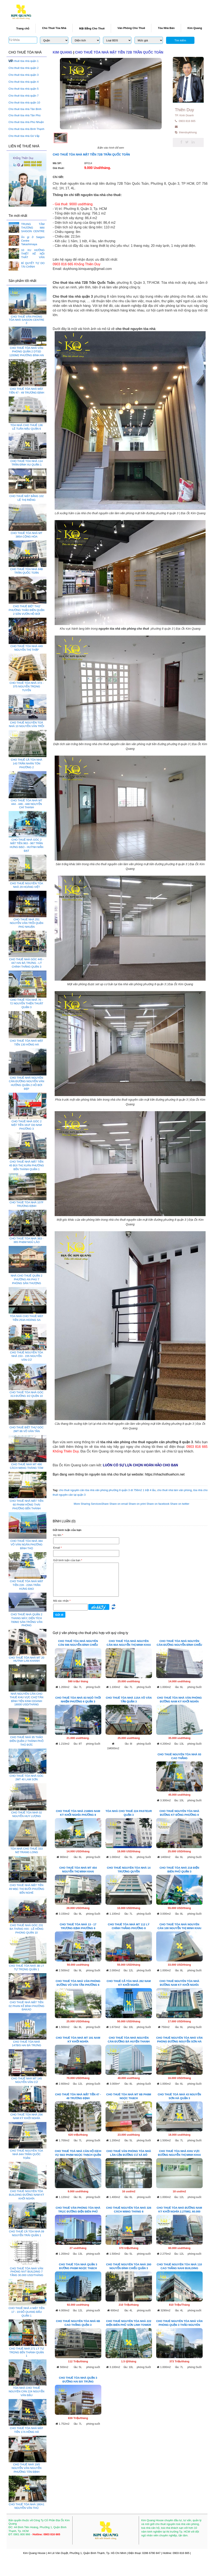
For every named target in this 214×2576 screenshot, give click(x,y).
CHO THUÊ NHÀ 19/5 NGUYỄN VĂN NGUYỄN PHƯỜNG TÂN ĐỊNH (26, 2468)
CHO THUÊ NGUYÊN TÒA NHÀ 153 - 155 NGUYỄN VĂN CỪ (26, 1356)
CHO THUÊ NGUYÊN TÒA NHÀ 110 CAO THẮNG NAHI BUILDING (179, 2266)
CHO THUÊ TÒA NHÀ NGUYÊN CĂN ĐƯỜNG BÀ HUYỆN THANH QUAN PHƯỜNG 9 (129, 2040)
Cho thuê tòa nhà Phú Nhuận (26, 122)
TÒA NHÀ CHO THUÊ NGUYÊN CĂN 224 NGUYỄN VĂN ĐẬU (26, 2391)
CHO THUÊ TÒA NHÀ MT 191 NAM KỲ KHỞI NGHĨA (78, 2039)
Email (57, 1547)
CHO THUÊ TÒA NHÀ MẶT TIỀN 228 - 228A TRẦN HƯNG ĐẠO (26, 1585)
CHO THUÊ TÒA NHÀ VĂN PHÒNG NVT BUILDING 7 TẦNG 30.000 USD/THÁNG (26, 2272)
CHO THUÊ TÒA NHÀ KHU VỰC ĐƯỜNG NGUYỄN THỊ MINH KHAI (179, 2153)
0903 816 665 (185, 121)
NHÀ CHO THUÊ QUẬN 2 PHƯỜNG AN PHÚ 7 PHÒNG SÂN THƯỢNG (26, 1279)
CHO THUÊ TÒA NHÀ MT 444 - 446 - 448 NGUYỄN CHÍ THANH (26, 804)
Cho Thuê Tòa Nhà (54, 28)
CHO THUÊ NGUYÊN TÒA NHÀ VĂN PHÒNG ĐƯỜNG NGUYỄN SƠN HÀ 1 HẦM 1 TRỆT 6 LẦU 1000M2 (179, 2040)
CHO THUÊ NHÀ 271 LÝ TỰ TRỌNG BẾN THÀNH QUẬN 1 (26, 2352)
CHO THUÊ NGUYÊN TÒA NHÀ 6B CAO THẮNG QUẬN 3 (78, 2323)
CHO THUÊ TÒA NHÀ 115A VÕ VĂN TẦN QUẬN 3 (129, 1699)
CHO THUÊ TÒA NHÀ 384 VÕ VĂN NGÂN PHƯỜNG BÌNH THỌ (27, 1544)
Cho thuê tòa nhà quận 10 (24, 102)
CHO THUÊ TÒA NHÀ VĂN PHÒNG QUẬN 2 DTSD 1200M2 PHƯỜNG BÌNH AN (26, 351)
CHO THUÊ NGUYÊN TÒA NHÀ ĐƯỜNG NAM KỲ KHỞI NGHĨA (179, 1982)
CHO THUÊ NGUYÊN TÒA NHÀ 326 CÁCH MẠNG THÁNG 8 (128, 2209)
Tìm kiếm (180, 40)
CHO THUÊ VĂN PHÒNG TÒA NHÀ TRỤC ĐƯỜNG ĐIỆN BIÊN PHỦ (78, 2209)
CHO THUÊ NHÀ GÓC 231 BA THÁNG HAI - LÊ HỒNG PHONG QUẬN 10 (27, 1929)
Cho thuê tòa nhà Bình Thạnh (26, 129)
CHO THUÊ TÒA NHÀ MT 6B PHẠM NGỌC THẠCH (128, 2096)
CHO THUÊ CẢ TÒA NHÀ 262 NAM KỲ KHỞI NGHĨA (129, 1982)
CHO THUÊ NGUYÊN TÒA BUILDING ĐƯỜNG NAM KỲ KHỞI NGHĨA (26, 2195)
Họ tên (58, 1535)
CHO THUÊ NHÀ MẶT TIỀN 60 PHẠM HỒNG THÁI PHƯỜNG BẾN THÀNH (26, 1504)
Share (91, 1503)
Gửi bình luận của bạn (67, 1560)
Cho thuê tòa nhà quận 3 (24, 74)
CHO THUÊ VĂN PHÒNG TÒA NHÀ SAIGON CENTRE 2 (26, 319)
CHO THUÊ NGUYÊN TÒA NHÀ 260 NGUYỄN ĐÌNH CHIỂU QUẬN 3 (128, 2266)
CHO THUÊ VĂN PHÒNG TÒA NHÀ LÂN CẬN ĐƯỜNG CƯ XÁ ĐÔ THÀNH (128, 2153)
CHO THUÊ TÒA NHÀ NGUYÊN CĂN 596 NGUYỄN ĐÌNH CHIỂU (78, 1642)
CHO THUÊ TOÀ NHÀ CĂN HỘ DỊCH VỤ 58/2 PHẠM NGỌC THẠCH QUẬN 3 (78, 2153)
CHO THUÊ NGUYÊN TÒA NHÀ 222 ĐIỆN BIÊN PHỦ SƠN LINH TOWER (128, 2323)
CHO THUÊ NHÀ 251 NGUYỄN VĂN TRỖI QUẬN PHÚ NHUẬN (26, 923)
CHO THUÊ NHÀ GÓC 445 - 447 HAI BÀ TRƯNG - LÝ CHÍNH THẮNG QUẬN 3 (26, 963)
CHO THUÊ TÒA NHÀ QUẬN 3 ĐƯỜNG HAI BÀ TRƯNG (78, 2379)
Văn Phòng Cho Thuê (131, 28)
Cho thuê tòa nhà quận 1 (24, 61)
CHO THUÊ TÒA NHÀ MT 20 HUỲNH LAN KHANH (26, 1659)
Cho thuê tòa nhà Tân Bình (25, 109)
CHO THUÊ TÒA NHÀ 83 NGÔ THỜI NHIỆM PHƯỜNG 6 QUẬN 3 (78, 1699)
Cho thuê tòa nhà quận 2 (24, 67)
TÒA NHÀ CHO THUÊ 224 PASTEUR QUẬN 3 (129, 1812)
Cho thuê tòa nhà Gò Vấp (24, 135)
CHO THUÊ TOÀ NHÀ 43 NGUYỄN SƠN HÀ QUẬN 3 (179, 2096)
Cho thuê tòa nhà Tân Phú (25, 115)
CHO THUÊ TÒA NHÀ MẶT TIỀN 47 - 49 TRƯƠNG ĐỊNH (78, 2096)
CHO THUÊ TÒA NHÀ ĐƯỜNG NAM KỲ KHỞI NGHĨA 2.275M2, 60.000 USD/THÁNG (179, 2210)
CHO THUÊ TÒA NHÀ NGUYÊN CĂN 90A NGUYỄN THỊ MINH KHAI (129, 1642)
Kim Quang (195, 28)
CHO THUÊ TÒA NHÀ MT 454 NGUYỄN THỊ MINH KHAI (78, 1869)
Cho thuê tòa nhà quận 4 (24, 81)
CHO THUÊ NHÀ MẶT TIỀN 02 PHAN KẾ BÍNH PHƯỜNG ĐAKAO (26, 2006)
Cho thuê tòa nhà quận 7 (24, 95)
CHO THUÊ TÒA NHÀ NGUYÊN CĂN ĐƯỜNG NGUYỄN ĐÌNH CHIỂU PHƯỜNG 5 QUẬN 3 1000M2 (179, 1643)
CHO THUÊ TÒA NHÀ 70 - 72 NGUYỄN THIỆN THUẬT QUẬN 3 (26, 1003)
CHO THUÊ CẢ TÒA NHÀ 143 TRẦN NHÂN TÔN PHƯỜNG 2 (26, 763)
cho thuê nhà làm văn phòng (174, 1490)
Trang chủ (22, 28)
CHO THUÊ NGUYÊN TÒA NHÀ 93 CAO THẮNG (179, 1756)
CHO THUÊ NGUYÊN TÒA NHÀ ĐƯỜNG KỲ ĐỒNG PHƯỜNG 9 (179, 1812)
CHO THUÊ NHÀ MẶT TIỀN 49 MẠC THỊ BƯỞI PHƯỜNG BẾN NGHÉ (26, 1889)
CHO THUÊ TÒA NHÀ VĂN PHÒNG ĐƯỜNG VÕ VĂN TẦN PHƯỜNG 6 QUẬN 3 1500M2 (78, 1983)
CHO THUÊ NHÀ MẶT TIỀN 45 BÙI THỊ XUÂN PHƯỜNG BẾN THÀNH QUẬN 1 (26, 1165)
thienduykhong (186, 132)
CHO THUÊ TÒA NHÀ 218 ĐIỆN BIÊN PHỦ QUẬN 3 (179, 1869)
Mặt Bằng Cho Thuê (92, 28)
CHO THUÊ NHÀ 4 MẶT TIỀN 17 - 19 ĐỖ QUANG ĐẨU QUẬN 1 (27, 2311)
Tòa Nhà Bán (166, 28)
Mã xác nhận (62, 1600)
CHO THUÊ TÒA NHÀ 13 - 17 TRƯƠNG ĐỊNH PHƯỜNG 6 (78, 1926)
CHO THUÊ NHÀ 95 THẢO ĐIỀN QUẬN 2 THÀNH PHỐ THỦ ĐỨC (27, 1741)
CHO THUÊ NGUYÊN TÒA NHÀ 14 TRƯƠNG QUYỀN (129, 1869)
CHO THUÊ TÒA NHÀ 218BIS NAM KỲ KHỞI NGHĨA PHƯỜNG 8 (78, 1812)
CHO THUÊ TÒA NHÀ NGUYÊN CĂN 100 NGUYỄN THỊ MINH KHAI (179, 1926)
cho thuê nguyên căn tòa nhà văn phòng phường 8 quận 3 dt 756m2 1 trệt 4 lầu (107, 1490)
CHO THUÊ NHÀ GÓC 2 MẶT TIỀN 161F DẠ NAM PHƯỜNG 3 (26, 1125)
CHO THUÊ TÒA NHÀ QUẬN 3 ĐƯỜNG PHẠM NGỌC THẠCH (78, 2266)
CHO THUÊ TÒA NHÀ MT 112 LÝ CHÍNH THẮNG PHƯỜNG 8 (128, 1926)
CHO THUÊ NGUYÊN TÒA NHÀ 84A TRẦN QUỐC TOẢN (26, 2154)
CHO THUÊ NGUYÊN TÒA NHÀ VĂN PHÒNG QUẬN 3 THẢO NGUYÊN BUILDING (179, 2323)
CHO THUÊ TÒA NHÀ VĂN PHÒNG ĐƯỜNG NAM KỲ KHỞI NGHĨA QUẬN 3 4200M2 (179, 1700)
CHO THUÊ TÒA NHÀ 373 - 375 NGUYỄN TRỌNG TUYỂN (27, 686)
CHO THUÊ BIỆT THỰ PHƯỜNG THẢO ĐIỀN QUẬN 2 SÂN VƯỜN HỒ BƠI (26, 610)
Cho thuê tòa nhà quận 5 (24, 88)
